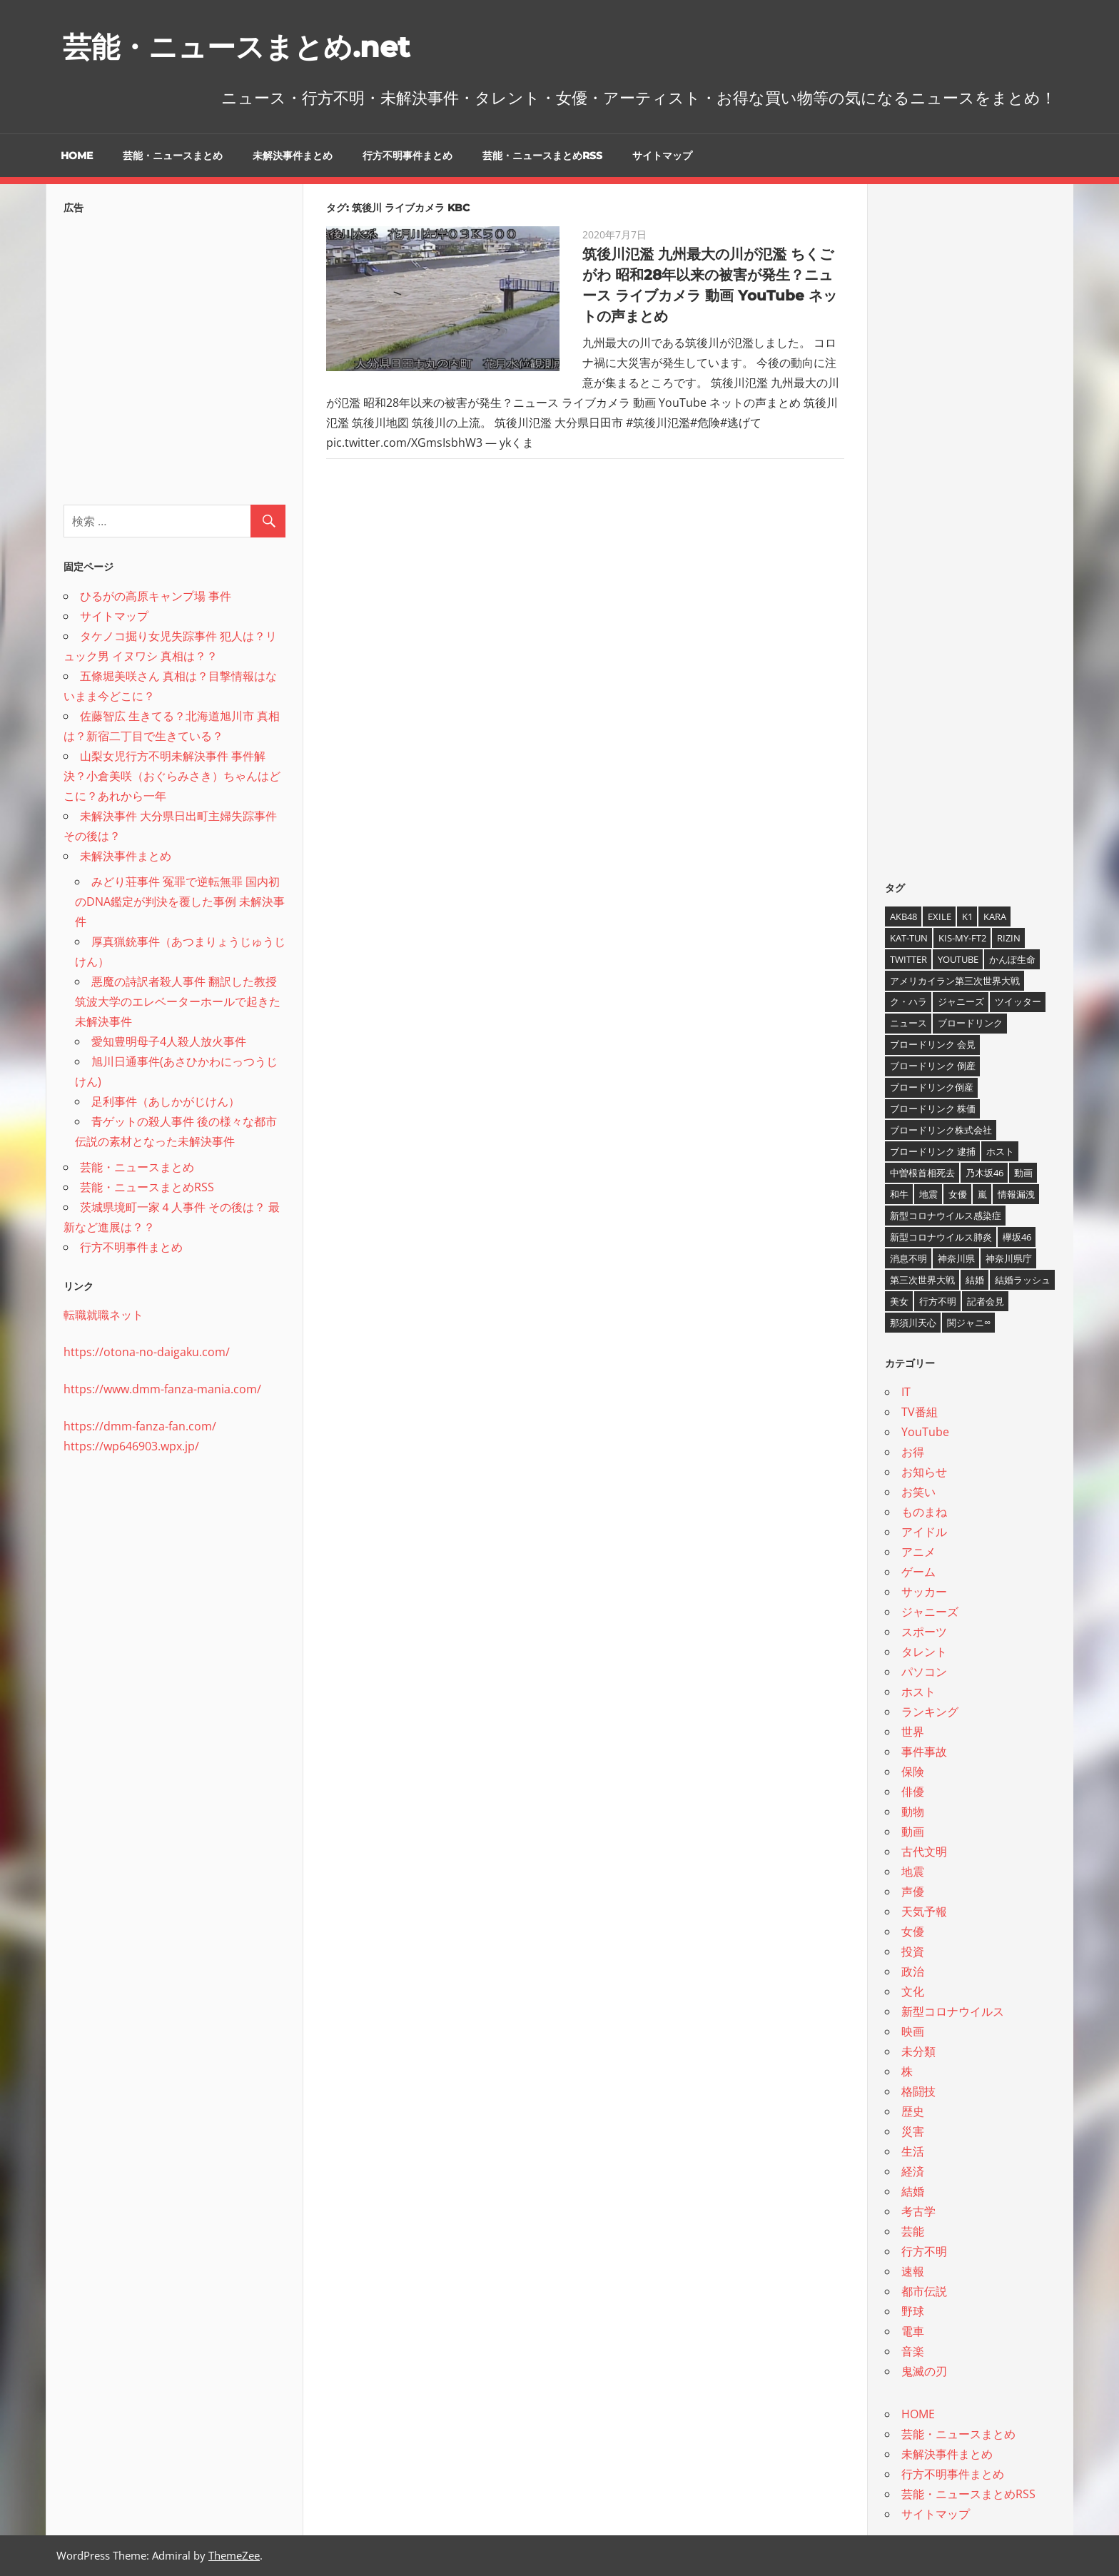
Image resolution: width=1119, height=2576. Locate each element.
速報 (912, 2271)
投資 (912, 1951)
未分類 (918, 2051)
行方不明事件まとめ (407, 155)
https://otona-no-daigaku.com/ (147, 1352)
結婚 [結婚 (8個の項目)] (975, 1279)
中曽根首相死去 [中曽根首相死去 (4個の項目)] (922, 1172)
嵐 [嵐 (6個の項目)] (982, 1194)
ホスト (918, 1691)
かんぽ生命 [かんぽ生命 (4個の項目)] (1012, 959)
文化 (912, 1991)
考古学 (918, 2211)
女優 (912, 1931)
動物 (912, 1811)
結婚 (912, 2191)
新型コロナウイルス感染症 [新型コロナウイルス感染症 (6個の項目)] (945, 1215)
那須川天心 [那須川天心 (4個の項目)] (913, 1322)
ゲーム (918, 1572)
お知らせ (924, 1472)
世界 (912, 1731)
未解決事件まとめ (293, 155)
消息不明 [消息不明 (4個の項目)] (908, 1258)
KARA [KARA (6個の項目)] (994, 916)
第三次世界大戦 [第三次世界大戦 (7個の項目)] (922, 1279)
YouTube (925, 1432)
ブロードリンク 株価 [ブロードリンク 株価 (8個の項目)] (933, 1108)
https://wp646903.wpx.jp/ (131, 1446)
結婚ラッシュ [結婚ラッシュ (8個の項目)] (1022, 1279)
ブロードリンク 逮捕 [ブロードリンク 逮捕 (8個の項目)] (933, 1151)
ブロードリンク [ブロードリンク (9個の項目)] (970, 1022)
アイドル (924, 1532)
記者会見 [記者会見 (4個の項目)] (985, 1301)
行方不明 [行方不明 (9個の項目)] (937, 1301)
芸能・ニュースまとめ (173, 155)
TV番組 (919, 1412)
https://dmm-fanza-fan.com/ (140, 1426)
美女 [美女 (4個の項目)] (899, 1301)
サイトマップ (662, 155)
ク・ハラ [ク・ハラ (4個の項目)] (908, 1001)
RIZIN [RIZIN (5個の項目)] (1009, 937)
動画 (912, 1831)
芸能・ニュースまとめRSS (542, 155)
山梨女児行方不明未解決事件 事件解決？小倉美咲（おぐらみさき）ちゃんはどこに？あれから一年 (172, 776)
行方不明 (924, 2251)
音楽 (912, 2351)
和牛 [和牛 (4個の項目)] (899, 1194)
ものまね (924, 1512)
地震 (912, 1871)
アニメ (918, 1552)
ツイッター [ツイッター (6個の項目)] (1018, 1001)
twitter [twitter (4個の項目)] (908, 959)
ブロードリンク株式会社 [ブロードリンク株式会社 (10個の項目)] (941, 1129)
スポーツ (924, 1632)
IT (906, 1392)
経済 (912, 2171)
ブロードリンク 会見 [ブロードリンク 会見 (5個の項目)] (933, 1044)
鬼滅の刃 (924, 2371)
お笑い (918, 1492)
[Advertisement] (174, 355)
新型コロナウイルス (952, 2011)
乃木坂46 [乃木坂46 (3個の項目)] (984, 1172)
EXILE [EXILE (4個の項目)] (939, 916)
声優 (912, 1891)
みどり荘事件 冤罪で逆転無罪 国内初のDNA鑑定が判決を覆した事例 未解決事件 (180, 901)
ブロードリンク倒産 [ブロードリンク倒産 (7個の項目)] (931, 1087)
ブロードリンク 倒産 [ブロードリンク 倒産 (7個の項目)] (933, 1065)
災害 (912, 2131)
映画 (912, 2031)
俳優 (912, 1791)
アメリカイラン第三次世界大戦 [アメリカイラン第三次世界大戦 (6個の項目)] (955, 980)
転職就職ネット (103, 1315)
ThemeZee (234, 2555)
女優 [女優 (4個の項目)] (957, 1194)
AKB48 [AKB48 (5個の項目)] (903, 916)
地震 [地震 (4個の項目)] (928, 1194)
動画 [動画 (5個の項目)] (1023, 1172)
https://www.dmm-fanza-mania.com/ (162, 1389)
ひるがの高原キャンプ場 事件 (155, 596)
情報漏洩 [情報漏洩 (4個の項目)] (1016, 1194)
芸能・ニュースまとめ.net (236, 46)
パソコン (924, 1672)
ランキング (929, 1711)
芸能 (912, 2231)
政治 (912, 1971)
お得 (912, 1452)
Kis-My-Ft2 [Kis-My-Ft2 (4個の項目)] (962, 937)
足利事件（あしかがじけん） (165, 1101)
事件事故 (924, 1751)
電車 (912, 2331)
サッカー (924, 1592)
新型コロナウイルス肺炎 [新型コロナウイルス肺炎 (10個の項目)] (941, 1237)
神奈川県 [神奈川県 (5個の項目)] (956, 1258)
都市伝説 (924, 2291)
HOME (77, 155)
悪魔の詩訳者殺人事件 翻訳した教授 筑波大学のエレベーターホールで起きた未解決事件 (177, 1001)
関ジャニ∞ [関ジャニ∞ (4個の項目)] (969, 1322)
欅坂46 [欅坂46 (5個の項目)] (1017, 1237)
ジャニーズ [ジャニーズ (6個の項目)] (961, 1001)
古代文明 (924, 1851)
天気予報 (924, 1911)
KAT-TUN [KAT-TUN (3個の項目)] (909, 937)
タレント (924, 1652)
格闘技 (918, 2091)
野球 (912, 2311)
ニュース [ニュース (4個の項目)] (908, 1022)
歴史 (912, 2111)
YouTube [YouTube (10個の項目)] (958, 959)
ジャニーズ (929, 1612)
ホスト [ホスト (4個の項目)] (1000, 1151)
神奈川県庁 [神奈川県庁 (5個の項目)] (1009, 1258)
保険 (912, 1771)
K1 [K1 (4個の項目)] (967, 916)
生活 (912, 2151)
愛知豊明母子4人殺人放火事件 (168, 1041)
